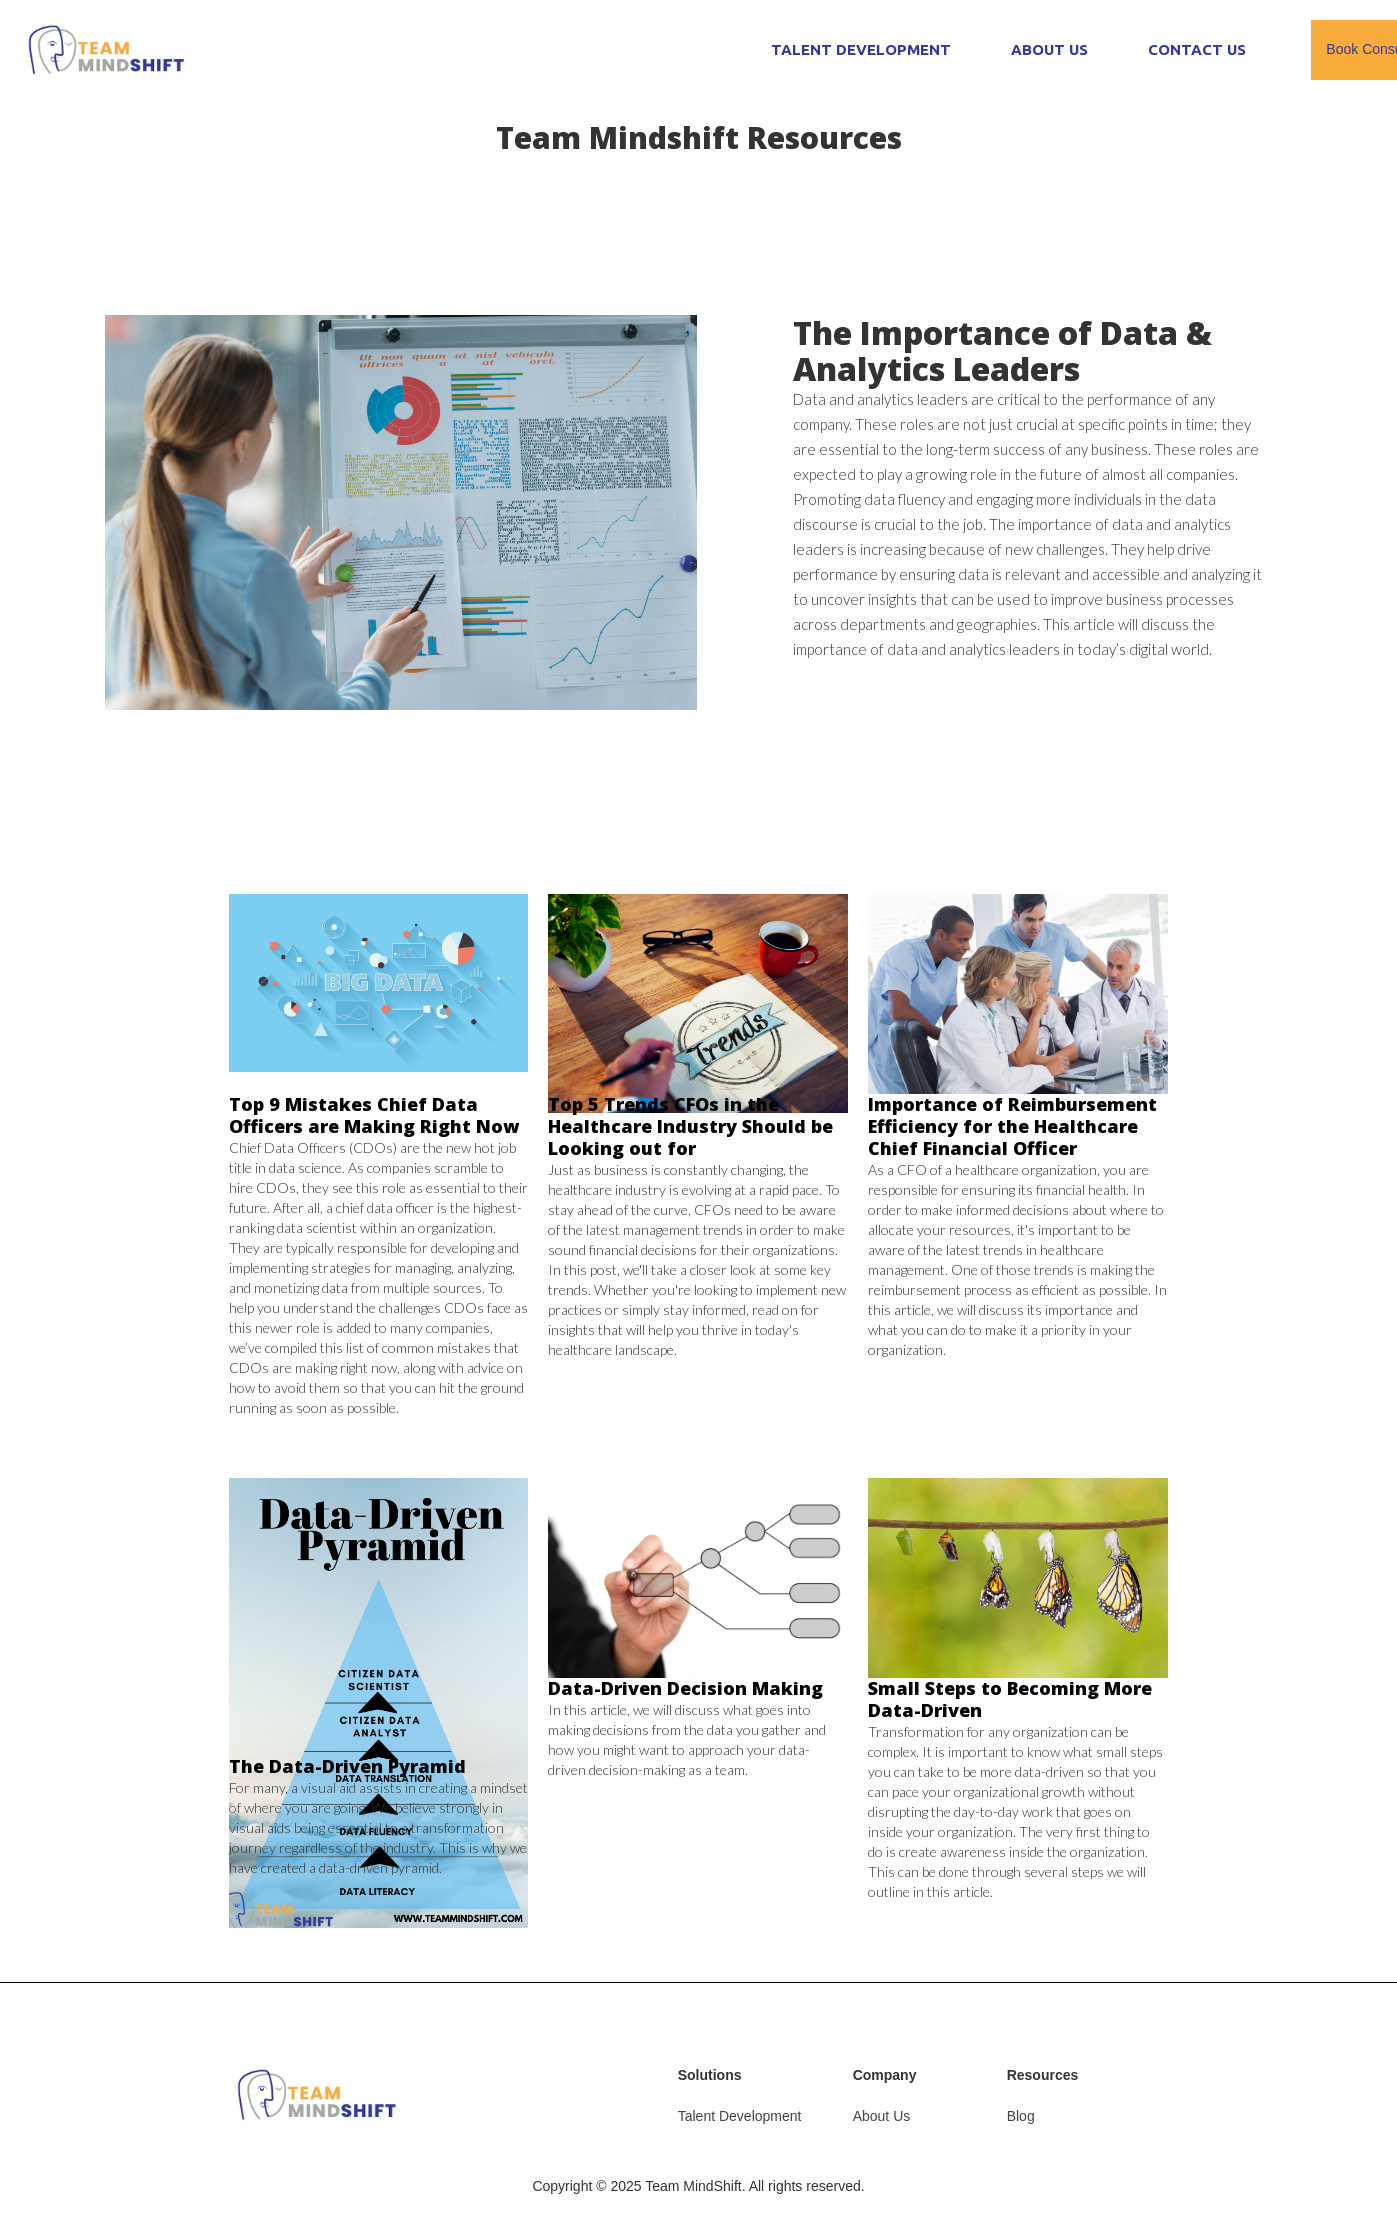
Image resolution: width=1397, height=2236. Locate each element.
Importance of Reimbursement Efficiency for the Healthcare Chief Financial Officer (1012, 1126)
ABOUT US (1049, 49)
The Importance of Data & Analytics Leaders (1002, 350)
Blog (1021, 2116)
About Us (882, 2116)
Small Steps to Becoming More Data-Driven (1010, 1699)
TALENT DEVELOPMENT (861, 49)
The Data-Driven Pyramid (347, 1766)
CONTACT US (1197, 49)
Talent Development (740, 2116)
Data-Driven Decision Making (685, 1688)
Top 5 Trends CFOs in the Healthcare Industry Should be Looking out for (690, 1126)
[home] (106, 50)
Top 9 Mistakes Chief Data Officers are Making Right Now (374, 1115)
